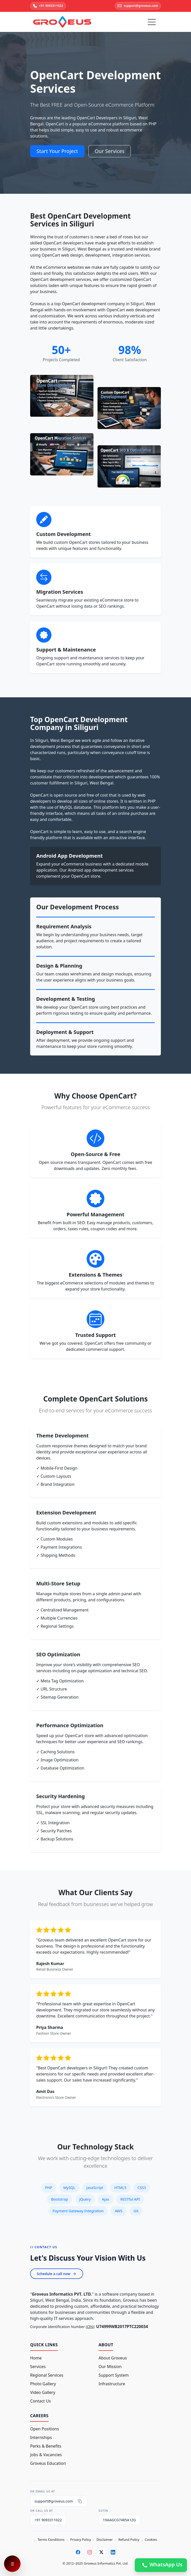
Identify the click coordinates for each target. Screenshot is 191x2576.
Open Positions (44, 2429)
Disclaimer (105, 2539)
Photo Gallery (43, 2384)
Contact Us (40, 2401)
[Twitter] (101, 2552)
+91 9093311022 (48, 6)
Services (38, 2366)
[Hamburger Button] (152, 22)
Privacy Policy (80, 2539)
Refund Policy (128, 2539)
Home (36, 2358)
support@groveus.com (138, 6)
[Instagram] (89, 2552)
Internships (41, 2437)
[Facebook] (78, 2552)
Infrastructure (112, 2384)
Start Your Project (57, 151)
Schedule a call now (57, 2273)
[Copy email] (80, 2501)
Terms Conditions (50, 2539)
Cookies (151, 2539)
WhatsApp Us (160, 2565)
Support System (114, 2375)
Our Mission (110, 2366)
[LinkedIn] (113, 2552)
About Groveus (113, 2358)
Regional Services (46, 2375)
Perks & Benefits (45, 2446)
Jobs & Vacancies (46, 2454)
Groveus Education (48, 2463)
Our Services (110, 151)
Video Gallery (42, 2392)
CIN (90, 2326)
